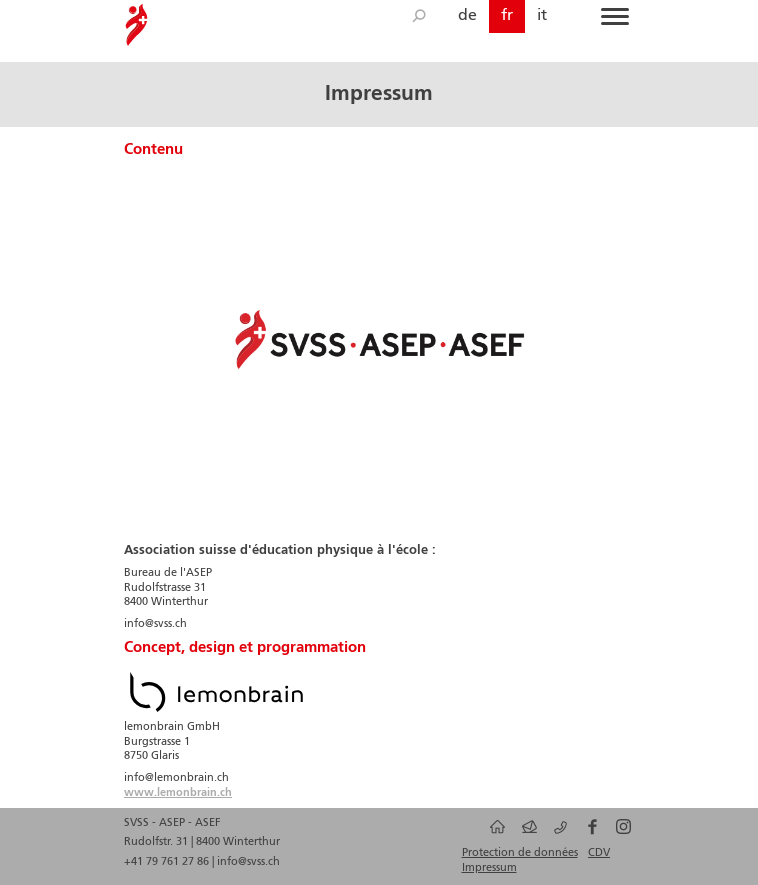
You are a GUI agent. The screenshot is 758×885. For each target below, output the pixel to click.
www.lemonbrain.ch (178, 793)
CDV (599, 853)
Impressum (489, 868)
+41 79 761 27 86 (168, 862)
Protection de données (520, 853)
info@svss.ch (248, 862)
